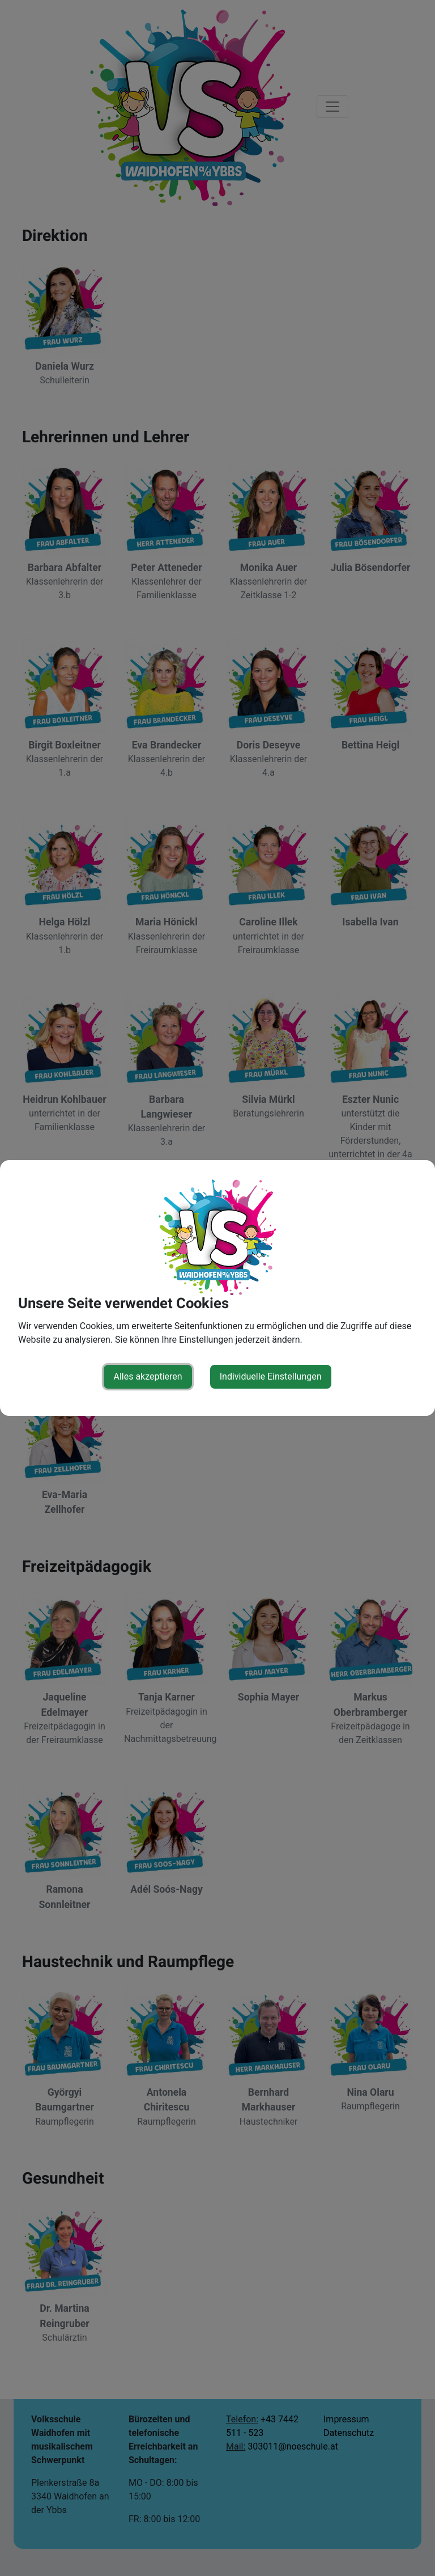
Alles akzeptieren (147, 1376)
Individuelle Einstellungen (271, 1376)
